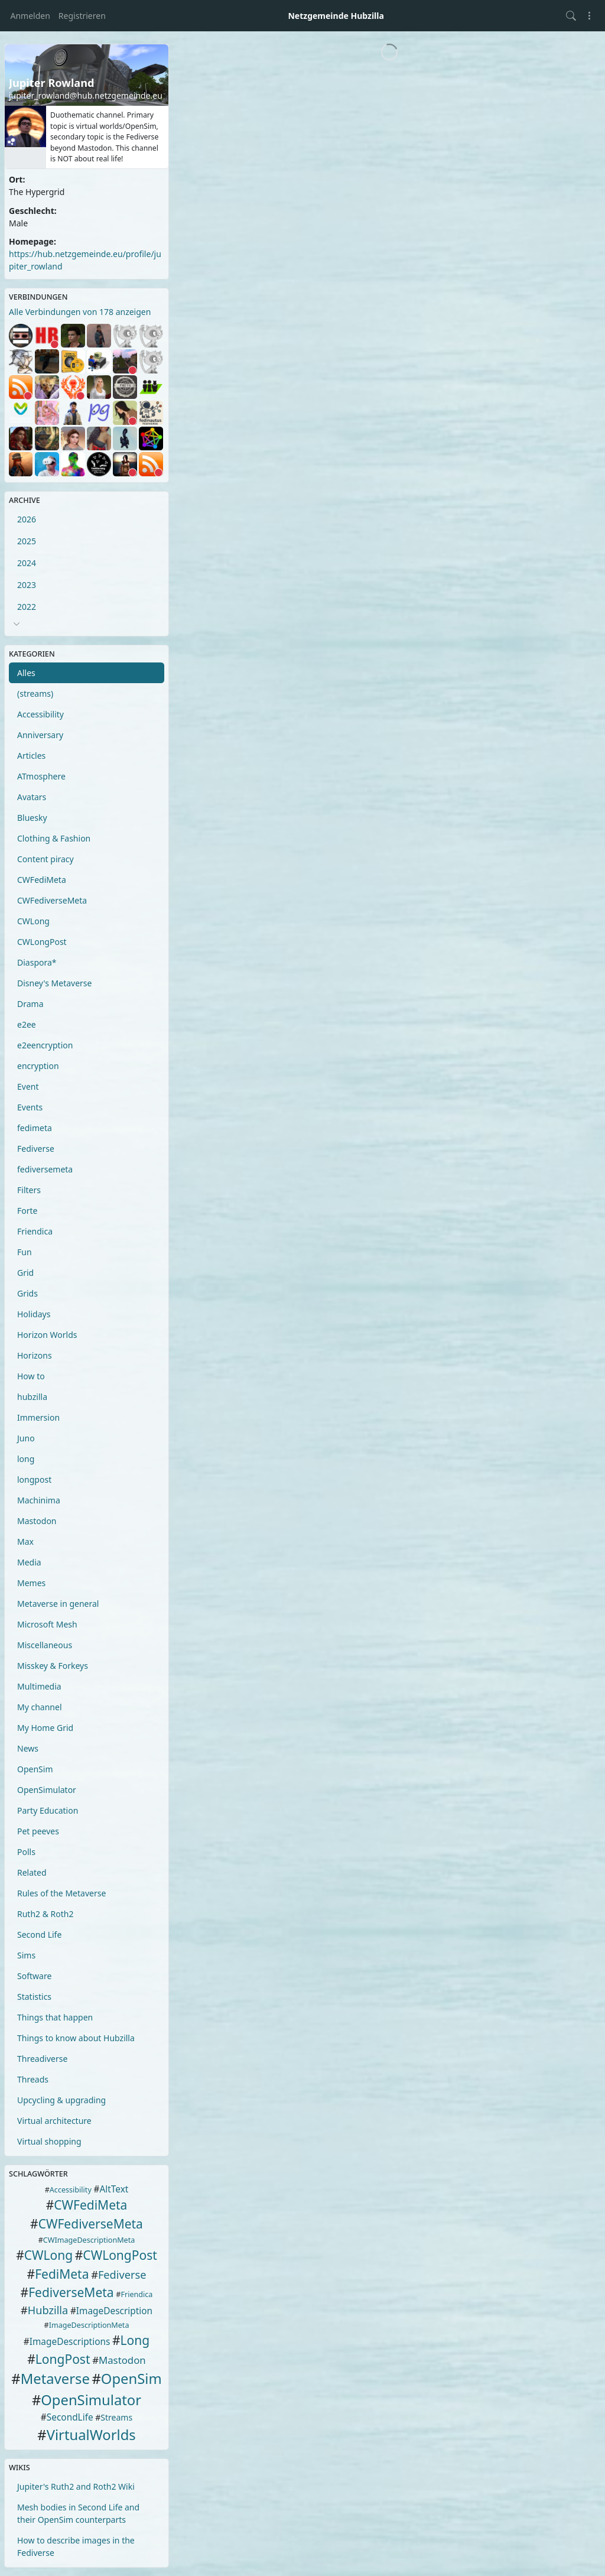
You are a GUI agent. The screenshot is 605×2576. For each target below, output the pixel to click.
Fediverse (35, 1148)
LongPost (62, 2359)
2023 (26, 584)
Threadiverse (42, 2058)
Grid (25, 1272)
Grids (27, 1293)
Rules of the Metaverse (61, 1893)
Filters (29, 1190)
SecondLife (70, 2417)
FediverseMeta (70, 2292)
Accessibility (40, 714)
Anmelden (30, 15)
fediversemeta (45, 1169)
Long (135, 2340)
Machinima (38, 1500)
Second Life (39, 1934)
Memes (31, 1583)
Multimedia (39, 1686)
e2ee (26, 1024)
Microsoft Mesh (47, 1624)
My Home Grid (45, 1727)
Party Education (47, 1810)
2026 (26, 519)
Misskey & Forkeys (52, 1665)
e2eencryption (45, 1045)
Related (32, 1872)
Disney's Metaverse (54, 983)
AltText (113, 2189)
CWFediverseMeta (52, 900)
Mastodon (37, 1520)
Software (34, 1975)
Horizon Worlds (47, 1334)
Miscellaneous (44, 1645)
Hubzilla (48, 2310)
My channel (39, 1707)
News (27, 1748)
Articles (31, 755)
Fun (24, 1252)
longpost (34, 1479)
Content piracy (45, 859)
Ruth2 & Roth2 (45, 1913)
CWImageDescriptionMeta (89, 2240)
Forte (27, 1210)
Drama (30, 1003)
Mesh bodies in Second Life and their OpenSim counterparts (78, 2513)
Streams (116, 2417)
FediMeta (62, 2274)
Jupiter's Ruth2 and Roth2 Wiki (76, 2486)
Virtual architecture (54, 2120)
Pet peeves (38, 1831)
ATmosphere (41, 776)
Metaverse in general (58, 1603)
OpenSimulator (46, 1789)
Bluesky (32, 817)
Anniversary (40, 734)
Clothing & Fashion (53, 838)
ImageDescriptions (70, 2341)
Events (30, 1107)
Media (29, 1562)
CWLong (33, 921)
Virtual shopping (49, 2141)
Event (28, 1086)
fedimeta (34, 1127)
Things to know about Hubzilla (76, 2038)
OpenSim (35, 1769)
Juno (26, 1438)
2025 (26, 541)
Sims (26, 1955)
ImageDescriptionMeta (89, 2325)
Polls (26, 1851)
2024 (26, 563)
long (25, 1458)
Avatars (31, 797)
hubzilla (32, 1396)
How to (31, 1376)
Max (25, 1541)
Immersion (38, 1417)
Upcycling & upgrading (61, 2100)
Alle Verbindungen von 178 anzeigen (80, 311)
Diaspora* (37, 962)
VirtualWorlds (91, 2434)
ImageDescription (114, 2311)
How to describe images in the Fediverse (76, 2546)
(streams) (35, 693)
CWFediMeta (41, 879)
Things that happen (55, 2017)
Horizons (34, 1355)
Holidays (33, 1314)
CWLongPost (42, 941)
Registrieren (82, 15)
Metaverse (55, 2378)
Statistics (34, 1996)
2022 (26, 606)
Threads (32, 2079)
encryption (38, 1065)
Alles (26, 672)
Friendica (35, 1231)
